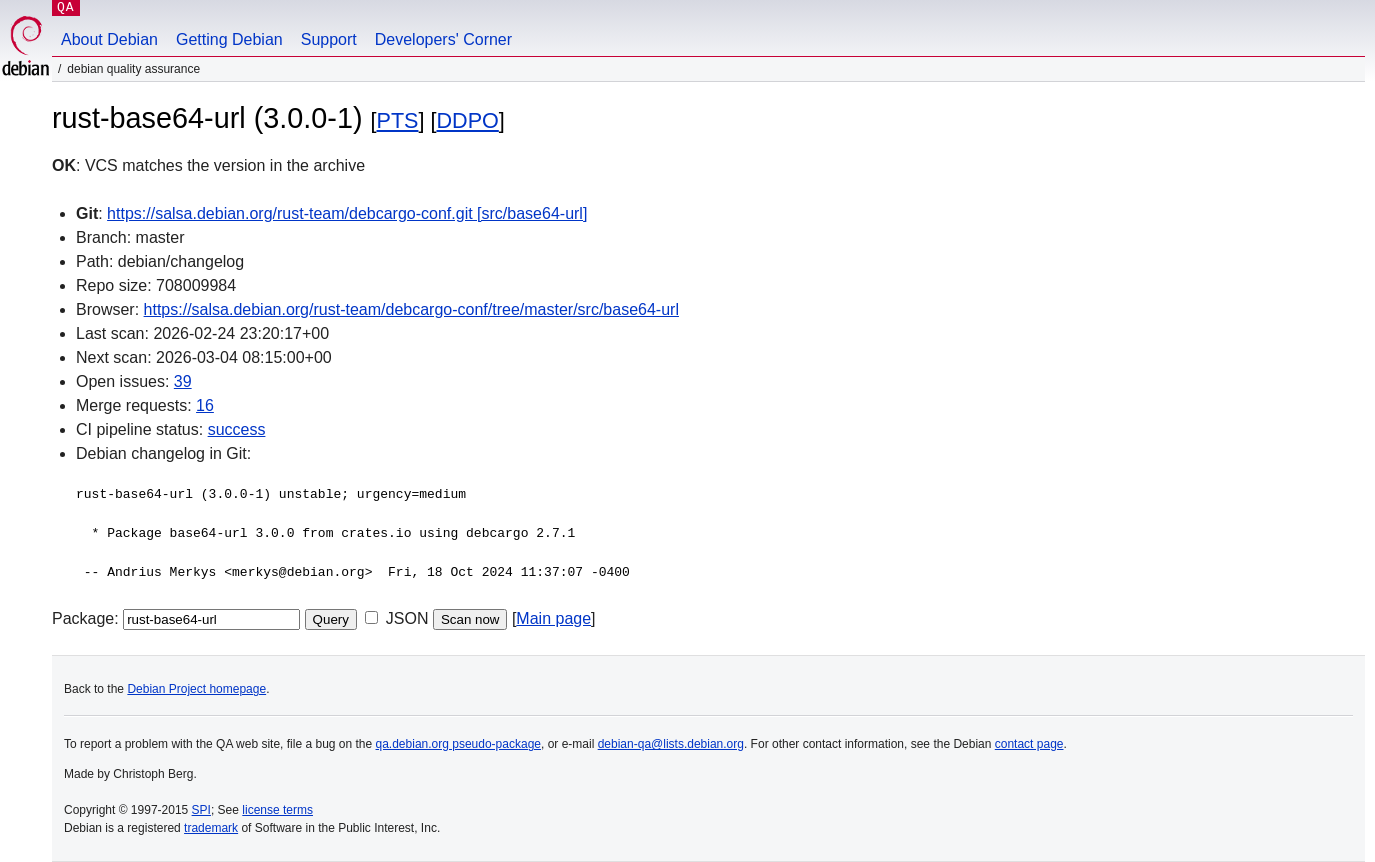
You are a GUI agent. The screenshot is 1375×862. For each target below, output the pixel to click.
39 (183, 381)
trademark (211, 828)
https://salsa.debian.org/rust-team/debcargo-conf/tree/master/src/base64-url (411, 309)
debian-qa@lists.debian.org (671, 744)
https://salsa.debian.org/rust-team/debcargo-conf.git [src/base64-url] (347, 213)
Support (329, 39)
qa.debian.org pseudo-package (458, 744)
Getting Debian (229, 39)
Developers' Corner (443, 39)
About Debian (109, 39)
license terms (277, 810)
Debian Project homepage (196, 689)
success (237, 429)
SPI (201, 810)
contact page (1029, 744)
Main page (553, 618)
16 (205, 405)
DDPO (467, 120)
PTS (398, 120)
